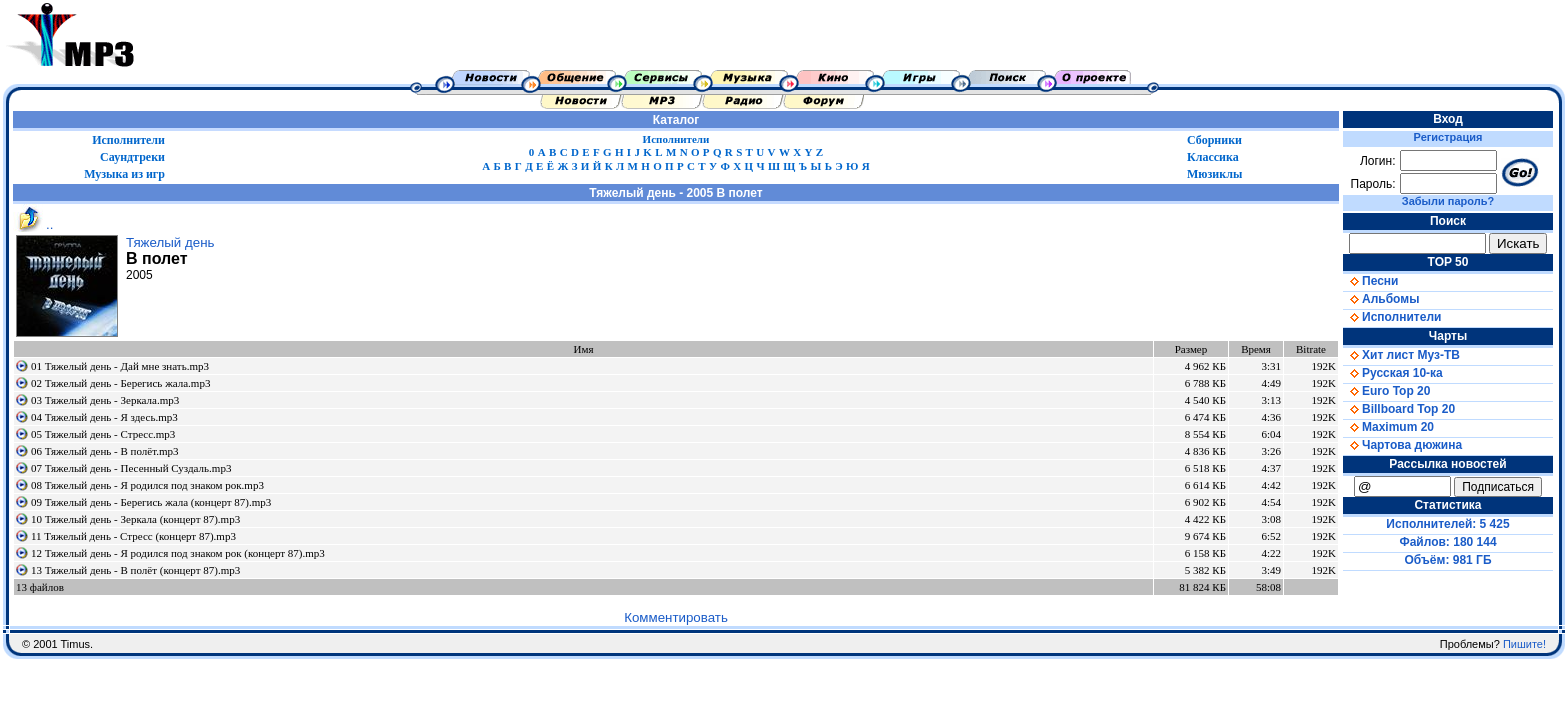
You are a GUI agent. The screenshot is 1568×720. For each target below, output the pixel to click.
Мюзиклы (1214, 174)
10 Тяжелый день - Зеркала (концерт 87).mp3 (135, 519)
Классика (1213, 157)
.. (33, 224)
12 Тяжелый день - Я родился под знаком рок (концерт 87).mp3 (178, 553)
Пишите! (1524, 644)
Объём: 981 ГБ (1448, 560)
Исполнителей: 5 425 (1447, 524)
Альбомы (1381, 299)
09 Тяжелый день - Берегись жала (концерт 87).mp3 (151, 502)
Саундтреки (132, 157)
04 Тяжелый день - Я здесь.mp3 (104, 417)
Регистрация (1448, 137)
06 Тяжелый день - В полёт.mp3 (105, 451)
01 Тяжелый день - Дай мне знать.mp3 (120, 366)
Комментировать (676, 617)
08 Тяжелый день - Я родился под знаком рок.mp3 (147, 485)
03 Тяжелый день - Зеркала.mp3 (105, 400)
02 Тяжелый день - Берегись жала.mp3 (120, 383)
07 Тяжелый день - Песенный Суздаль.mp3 (131, 468)
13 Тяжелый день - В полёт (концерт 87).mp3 (135, 570)
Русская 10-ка (1393, 373)
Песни (1370, 281)
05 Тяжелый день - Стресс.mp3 (103, 434)
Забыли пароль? (1448, 201)
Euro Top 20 (1386, 391)
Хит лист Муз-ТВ (1401, 355)
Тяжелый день (170, 242)
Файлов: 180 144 (1447, 542)
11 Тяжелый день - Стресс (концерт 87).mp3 (133, 536)
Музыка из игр (124, 174)
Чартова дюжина (1402, 445)
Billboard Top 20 (1399, 409)
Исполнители (128, 140)
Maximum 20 (1388, 427)
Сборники (1214, 140)
